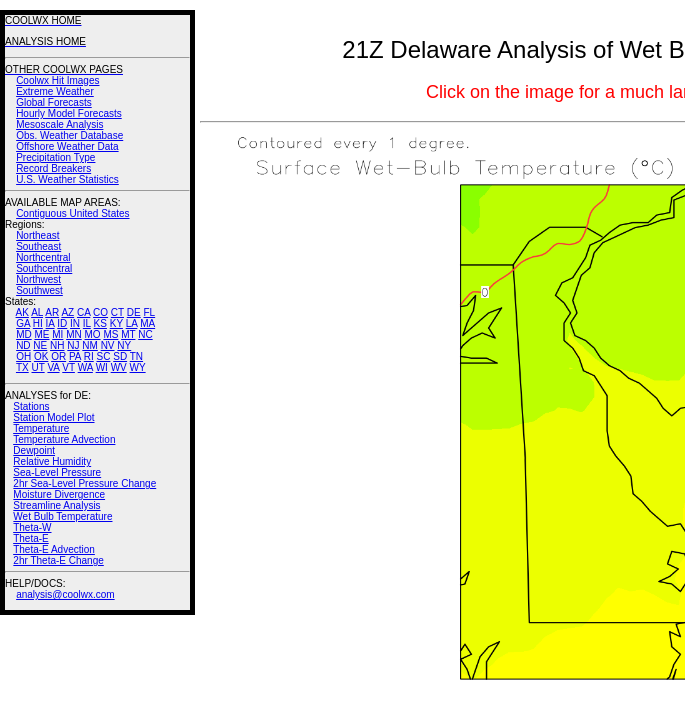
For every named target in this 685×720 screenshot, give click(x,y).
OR (58, 356)
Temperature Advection (64, 439)
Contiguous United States (72, 213)
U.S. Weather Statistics (67, 179)
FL (149, 312)
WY (138, 367)
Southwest (39, 290)
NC (145, 334)
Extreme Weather (55, 91)
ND (23, 345)
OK (41, 356)
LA (132, 323)
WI (102, 367)
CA (83, 312)
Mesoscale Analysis (59, 124)
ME (41, 334)
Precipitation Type (55, 157)
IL (87, 323)
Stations (31, 406)
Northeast (37, 235)
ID (62, 323)
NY (124, 345)
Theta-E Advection (54, 549)
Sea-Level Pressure (57, 472)
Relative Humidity (52, 461)
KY (116, 323)
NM (90, 345)
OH (23, 356)
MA (147, 323)
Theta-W (32, 527)
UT (38, 367)
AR (52, 312)
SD (120, 356)
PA (75, 356)
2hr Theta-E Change (58, 560)
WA (85, 367)
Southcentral (44, 268)
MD (24, 334)
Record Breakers (53, 168)
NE (40, 345)
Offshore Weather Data (67, 146)
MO (92, 334)
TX (22, 367)
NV (108, 345)
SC (104, 356)
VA (53, 367)
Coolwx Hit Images (57, 80)
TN (136, 356)
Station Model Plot (53, 417)
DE (134, 312)
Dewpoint (34, 450)
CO (100, 312)
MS (110, 334)
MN (74, 334)
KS (100, 323)
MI (57, 334)
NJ (73, 345)
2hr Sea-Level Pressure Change (84, 483)
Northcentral (43, 257)
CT (117, 312)
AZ (67, 312)
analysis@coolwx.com (65, 594)
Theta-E (31, 538)
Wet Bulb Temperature (62, 516)
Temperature (41, 428)
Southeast (38, 246)
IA (50, 323)
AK (22, 312)
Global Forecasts (54, 102)
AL (37, 312)
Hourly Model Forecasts (69, 113)
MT (128, 334)
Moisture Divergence (59, 494)
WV (119, 367)
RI (89, 356)
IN (75, 323)
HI (38, 323)
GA (23, 323)
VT (68, 367)
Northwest (38, 279)
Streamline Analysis (56, 505)
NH (57, 345)
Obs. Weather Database (69, 135)
